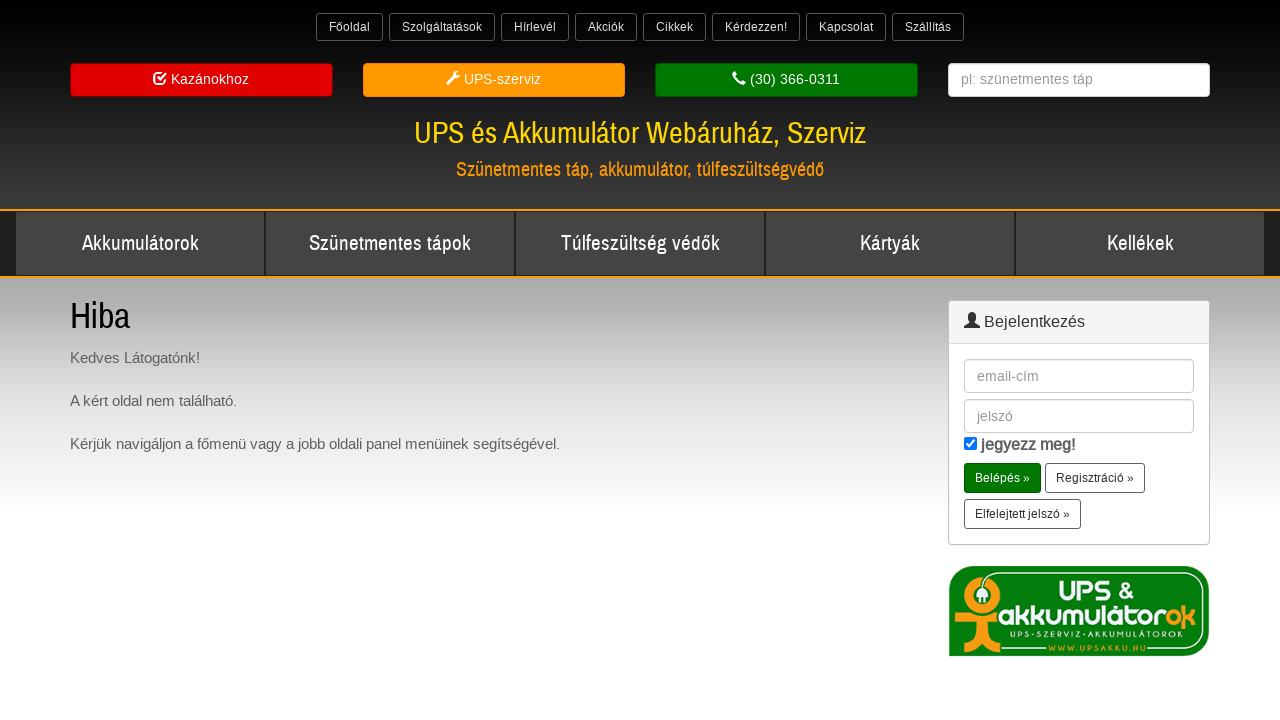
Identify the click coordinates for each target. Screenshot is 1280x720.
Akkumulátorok (140, 243)
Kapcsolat (846, 27)
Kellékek (1140, 243)
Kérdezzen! (756, 27)
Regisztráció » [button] (1095, 478)
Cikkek (674, 27)
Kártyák (890, 243)
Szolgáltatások (442, 27)
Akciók (606, 27)
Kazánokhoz (201, 79)
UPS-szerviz (493, 79)
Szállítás (928, 27)
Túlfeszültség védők (640, 243)
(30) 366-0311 (786, 79)
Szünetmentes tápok (390, 243)
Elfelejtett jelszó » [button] (1022, 514)
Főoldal (349, 27)
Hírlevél (535, 27)
